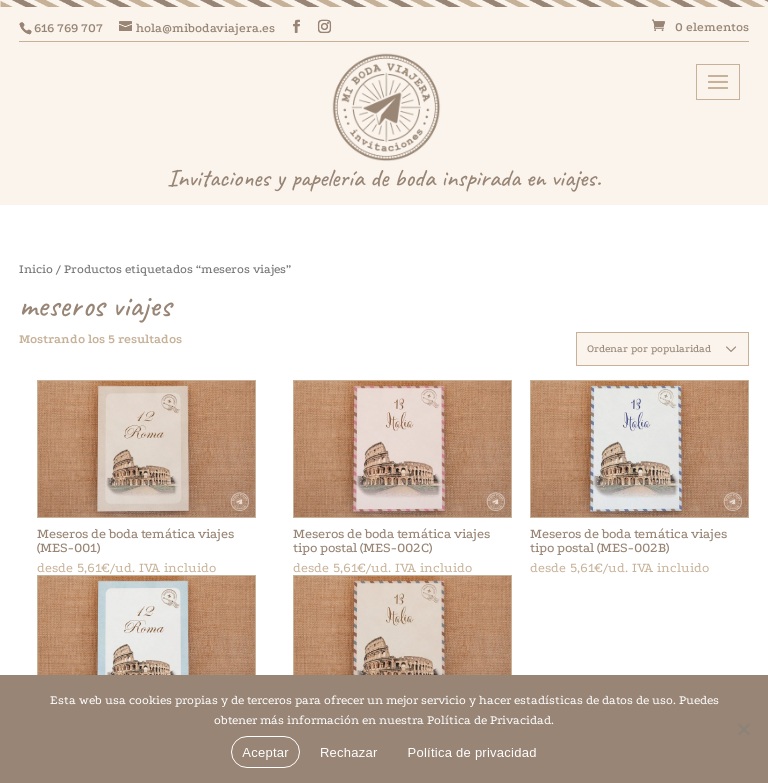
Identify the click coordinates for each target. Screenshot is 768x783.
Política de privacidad (472, 752)
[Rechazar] (743, 729)
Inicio (36, 269)
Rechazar (349, 752)
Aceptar (265, 752)
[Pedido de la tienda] (662, 349)
